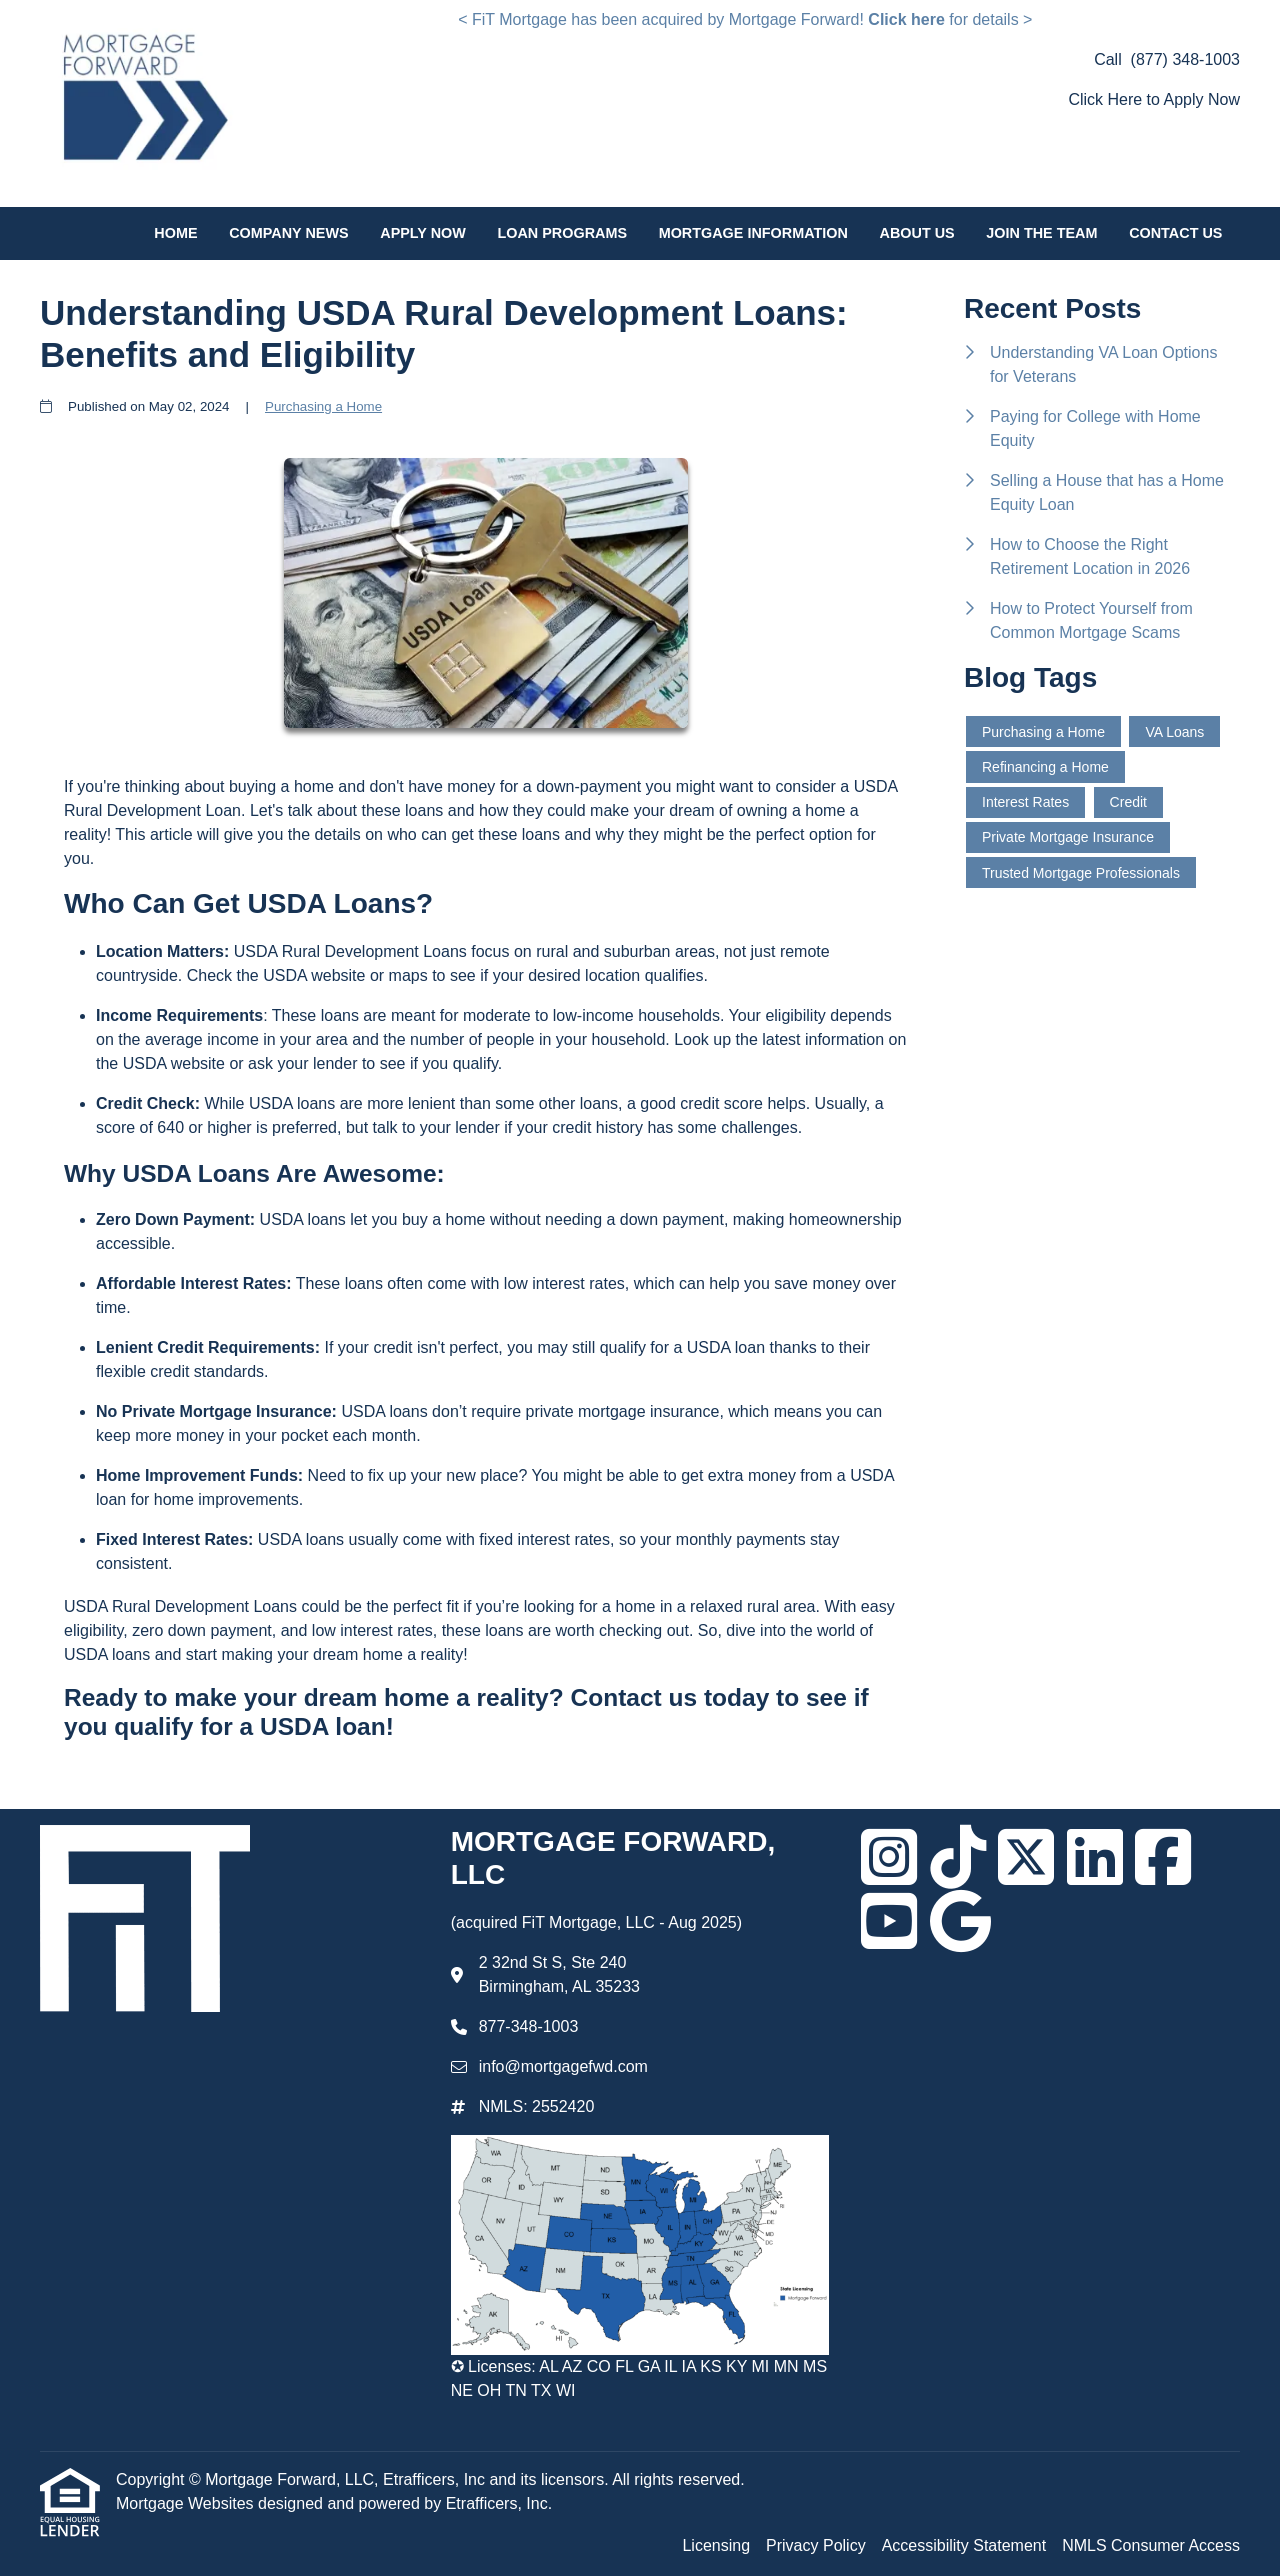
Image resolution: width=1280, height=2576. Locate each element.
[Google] (960, 1921)
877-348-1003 (529, 2026)
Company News (288, 233)
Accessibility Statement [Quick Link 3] (964, 2545)
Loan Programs (562, 233)
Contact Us (1175, 233)
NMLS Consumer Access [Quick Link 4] (1151, 2545)
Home (175, 233)
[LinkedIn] (1095, 1857)
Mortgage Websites (187, 2503)
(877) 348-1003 (1185, 59)
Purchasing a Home (323, 406)
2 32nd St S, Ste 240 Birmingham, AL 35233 (559, 1974)
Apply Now (423, 233)
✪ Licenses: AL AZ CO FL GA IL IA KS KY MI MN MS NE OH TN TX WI (639, 2378)
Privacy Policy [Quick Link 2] (816, 2545)
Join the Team (1041, 233)
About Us (917, 233)
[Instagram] (889, 1857)
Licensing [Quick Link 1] (716, 2545)
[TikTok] (958, 1857)
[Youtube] (889, 1921)
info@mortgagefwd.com (563, 2066)
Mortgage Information (753, 233)
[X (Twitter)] (1026, 1857)
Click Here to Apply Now (1154, 99)
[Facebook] (1163, 1857)
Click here (906, 19)
